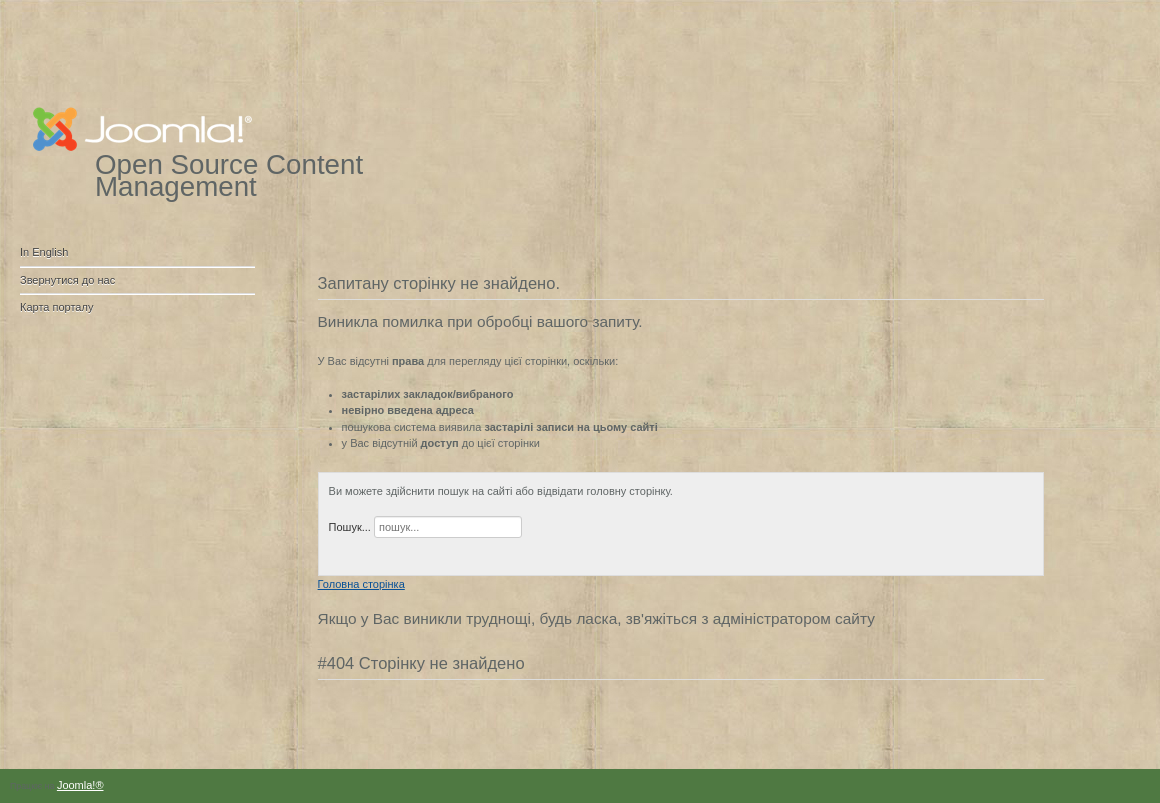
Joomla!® (80, 785)
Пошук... (350, 527)
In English (44, 252)
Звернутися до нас (67, 280)
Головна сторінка (361, 584)
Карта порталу (56, 307)
